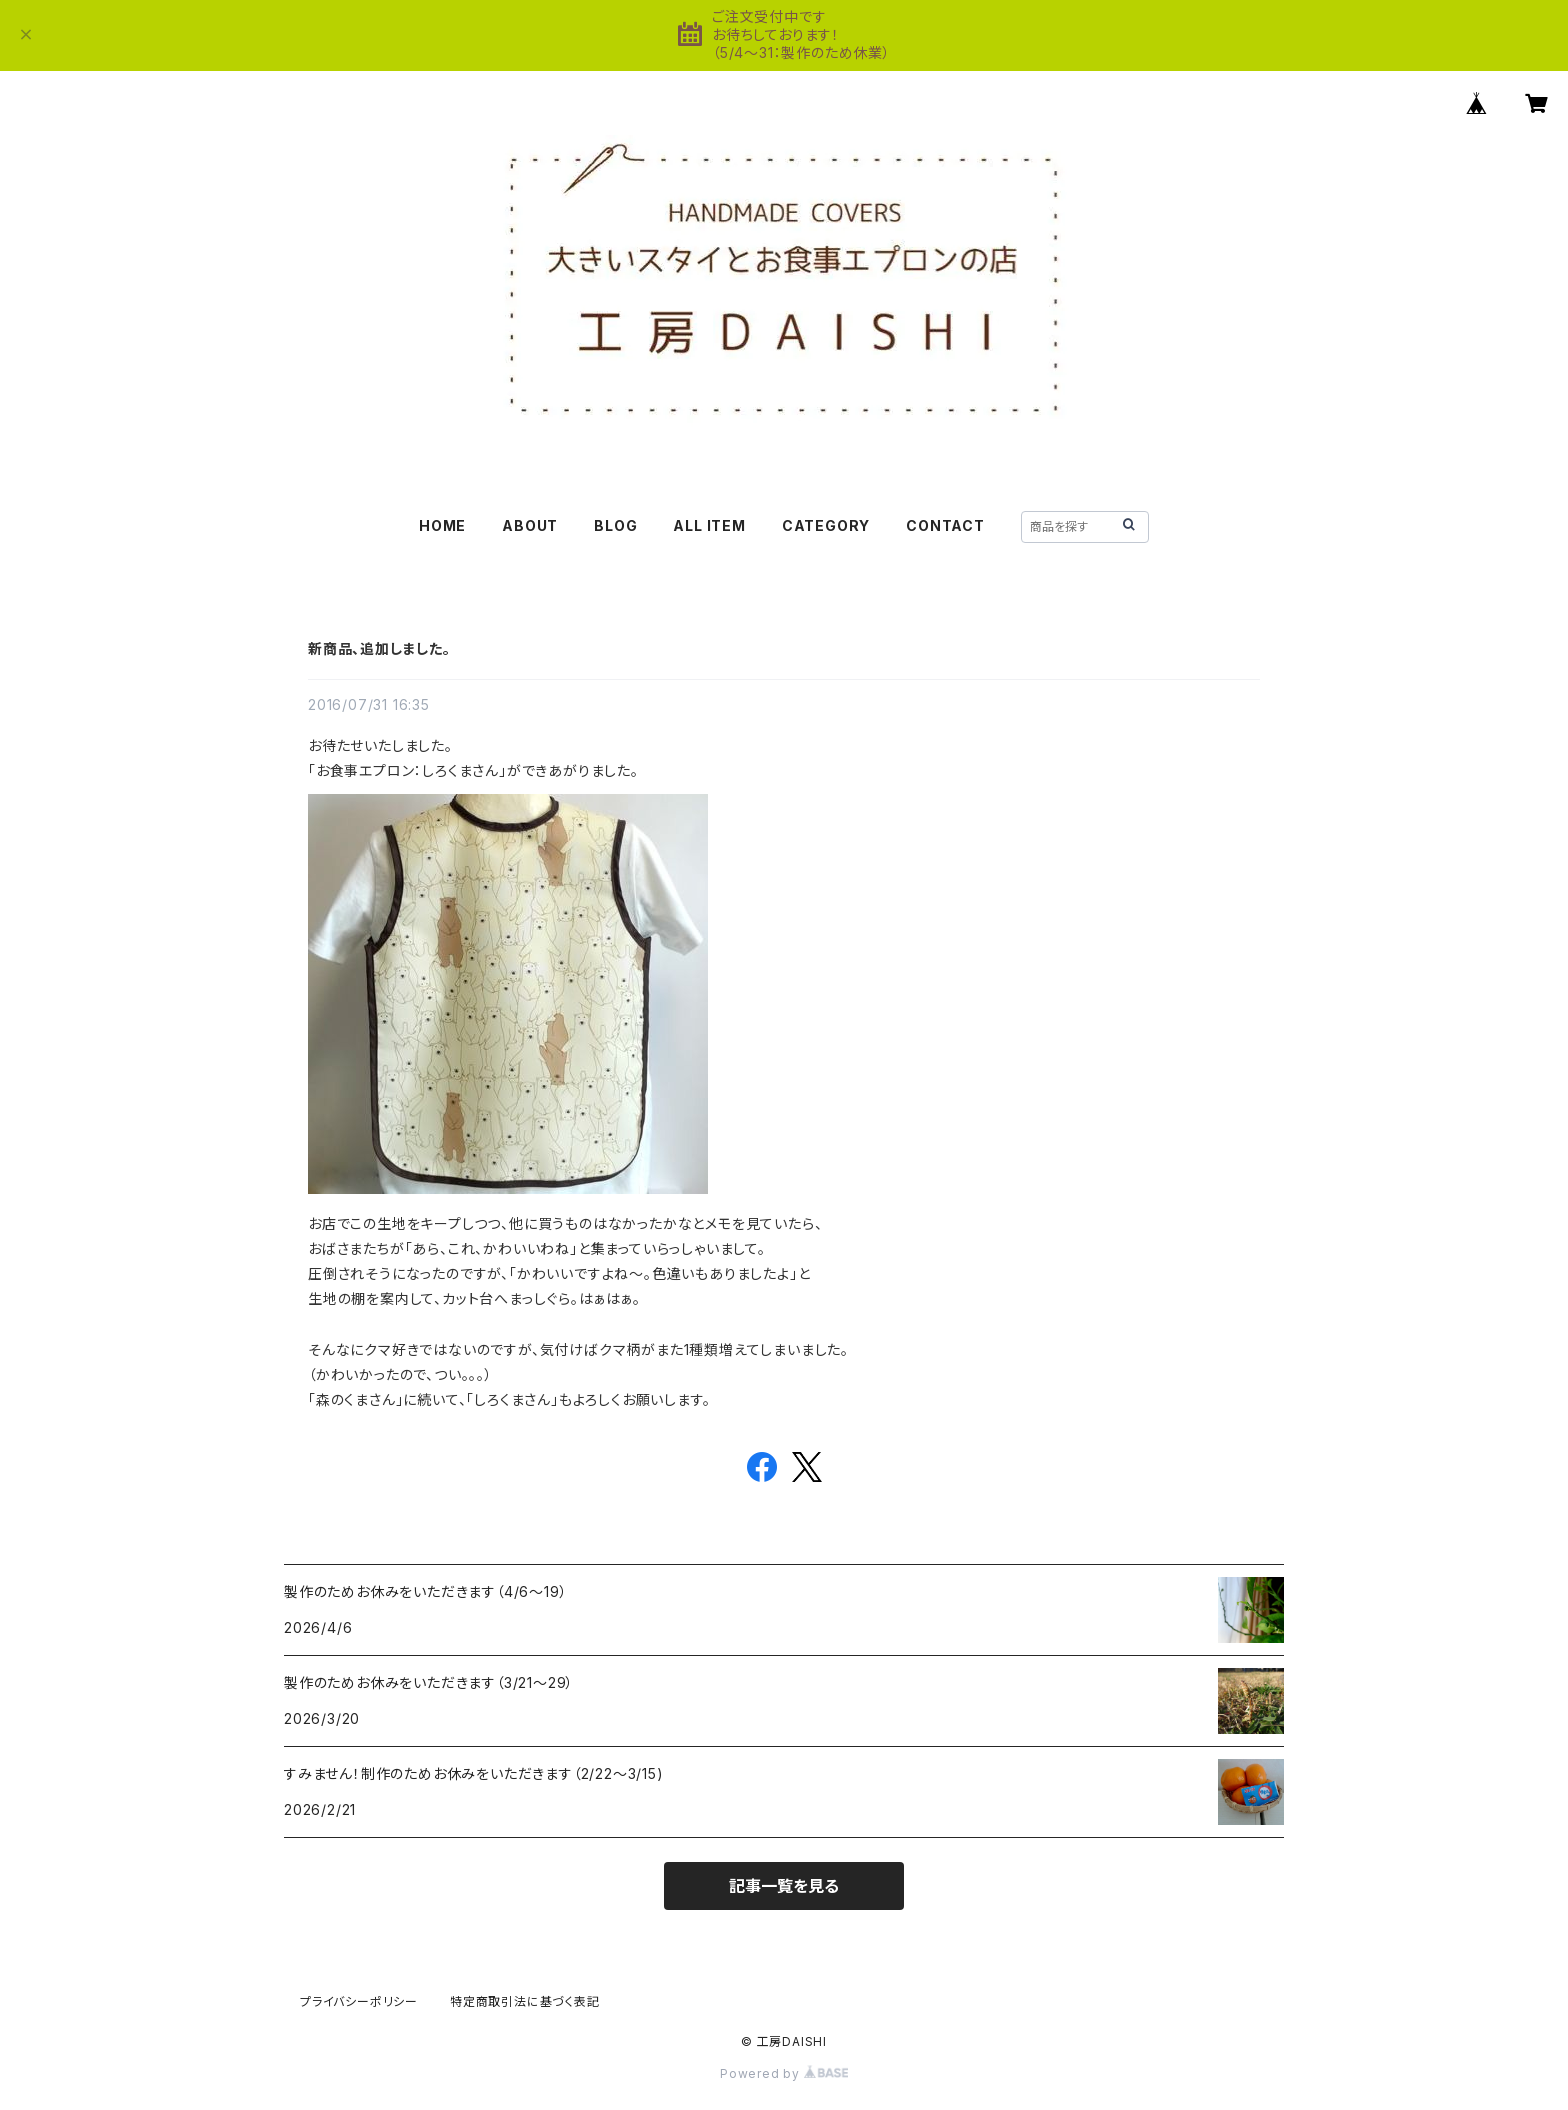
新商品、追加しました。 (379, 648)
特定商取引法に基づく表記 (525, 2001)
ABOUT (530, 525)
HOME (442, 525)
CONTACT (945, 525)
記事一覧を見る (784, 1886)
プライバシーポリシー (359, 2001)
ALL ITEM (709, 525)
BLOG (615, 525)
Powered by (784, 2073)
